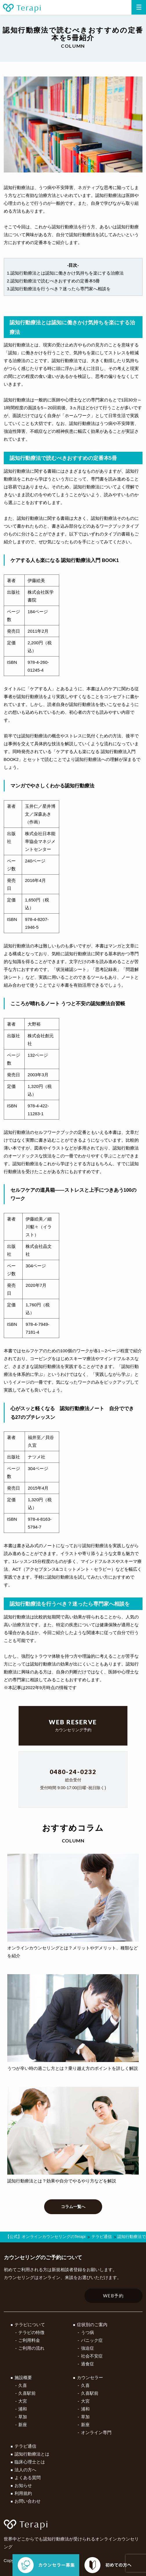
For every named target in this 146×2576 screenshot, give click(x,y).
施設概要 (23, 2377)
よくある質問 (28, 2477)
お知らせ (23, 2485)
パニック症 (92, 2340)
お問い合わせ (28, 2501)
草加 (22, 2416)
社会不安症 (92, 2355)
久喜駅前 (27, 2393)
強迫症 (87, 2348)
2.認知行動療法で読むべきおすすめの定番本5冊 (53, 280)
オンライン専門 (96, 2432)
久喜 (22, 2385)
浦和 (22, 2408)
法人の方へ (25, 2469)
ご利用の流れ (31, 2348)
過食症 (87, 2363)
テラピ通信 (25, 2446)
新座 (22, 2424)
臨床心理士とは (30, 2461)
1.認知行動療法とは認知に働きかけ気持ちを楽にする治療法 (65, 273)
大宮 (22, 2401)
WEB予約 (113, 2295)
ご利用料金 (29, 2340)
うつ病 (87, 2332)
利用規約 (23, 2493)
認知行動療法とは (32, 2454)
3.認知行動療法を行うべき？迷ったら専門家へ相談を (59, 288)
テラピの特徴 (31, 2332)
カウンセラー (90, 2377)
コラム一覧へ (73, 2206)
